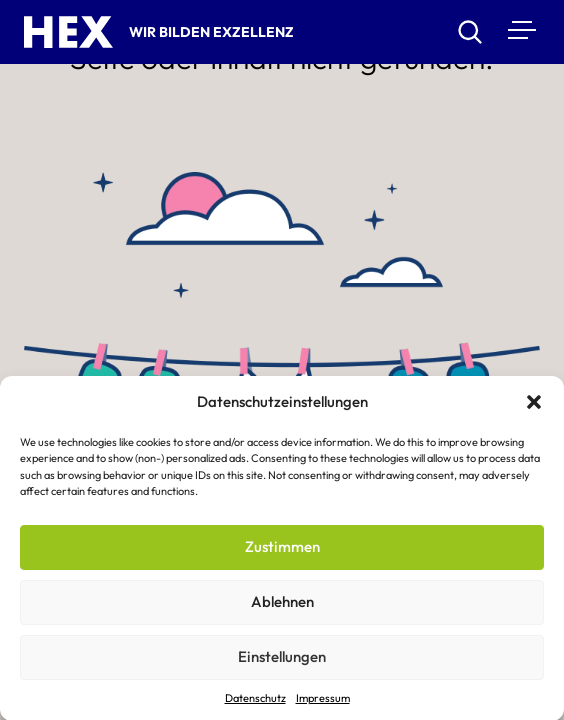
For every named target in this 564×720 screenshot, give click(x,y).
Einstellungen (282, 659)
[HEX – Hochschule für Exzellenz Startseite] (68, 32)
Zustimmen (282, 549)
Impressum (323, 700)
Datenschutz (255, 700)
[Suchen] (470, 32)
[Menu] (520, 29)
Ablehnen (282, 604)
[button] (534, 405)
